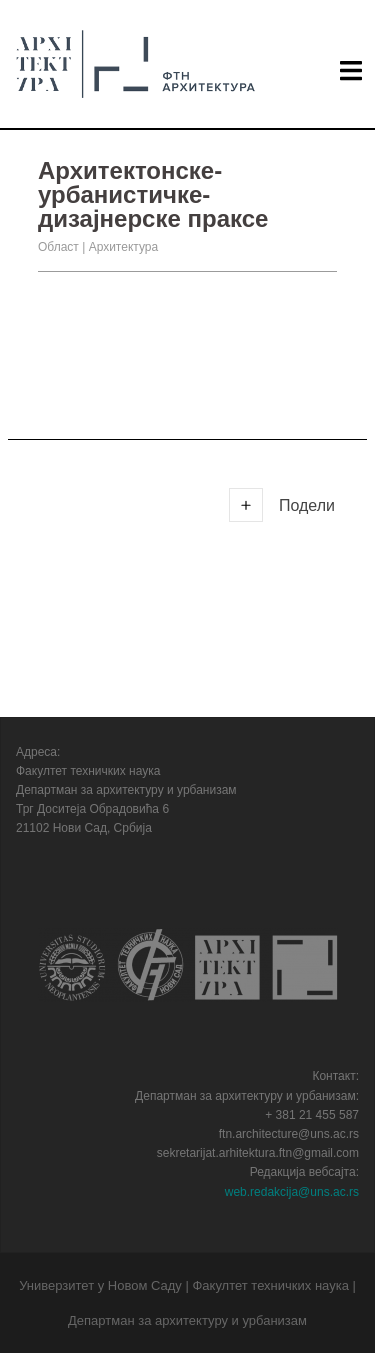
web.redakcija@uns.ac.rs (292, 1192)
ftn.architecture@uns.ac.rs (289, 1134)
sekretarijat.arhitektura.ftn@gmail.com (258, 1153)
